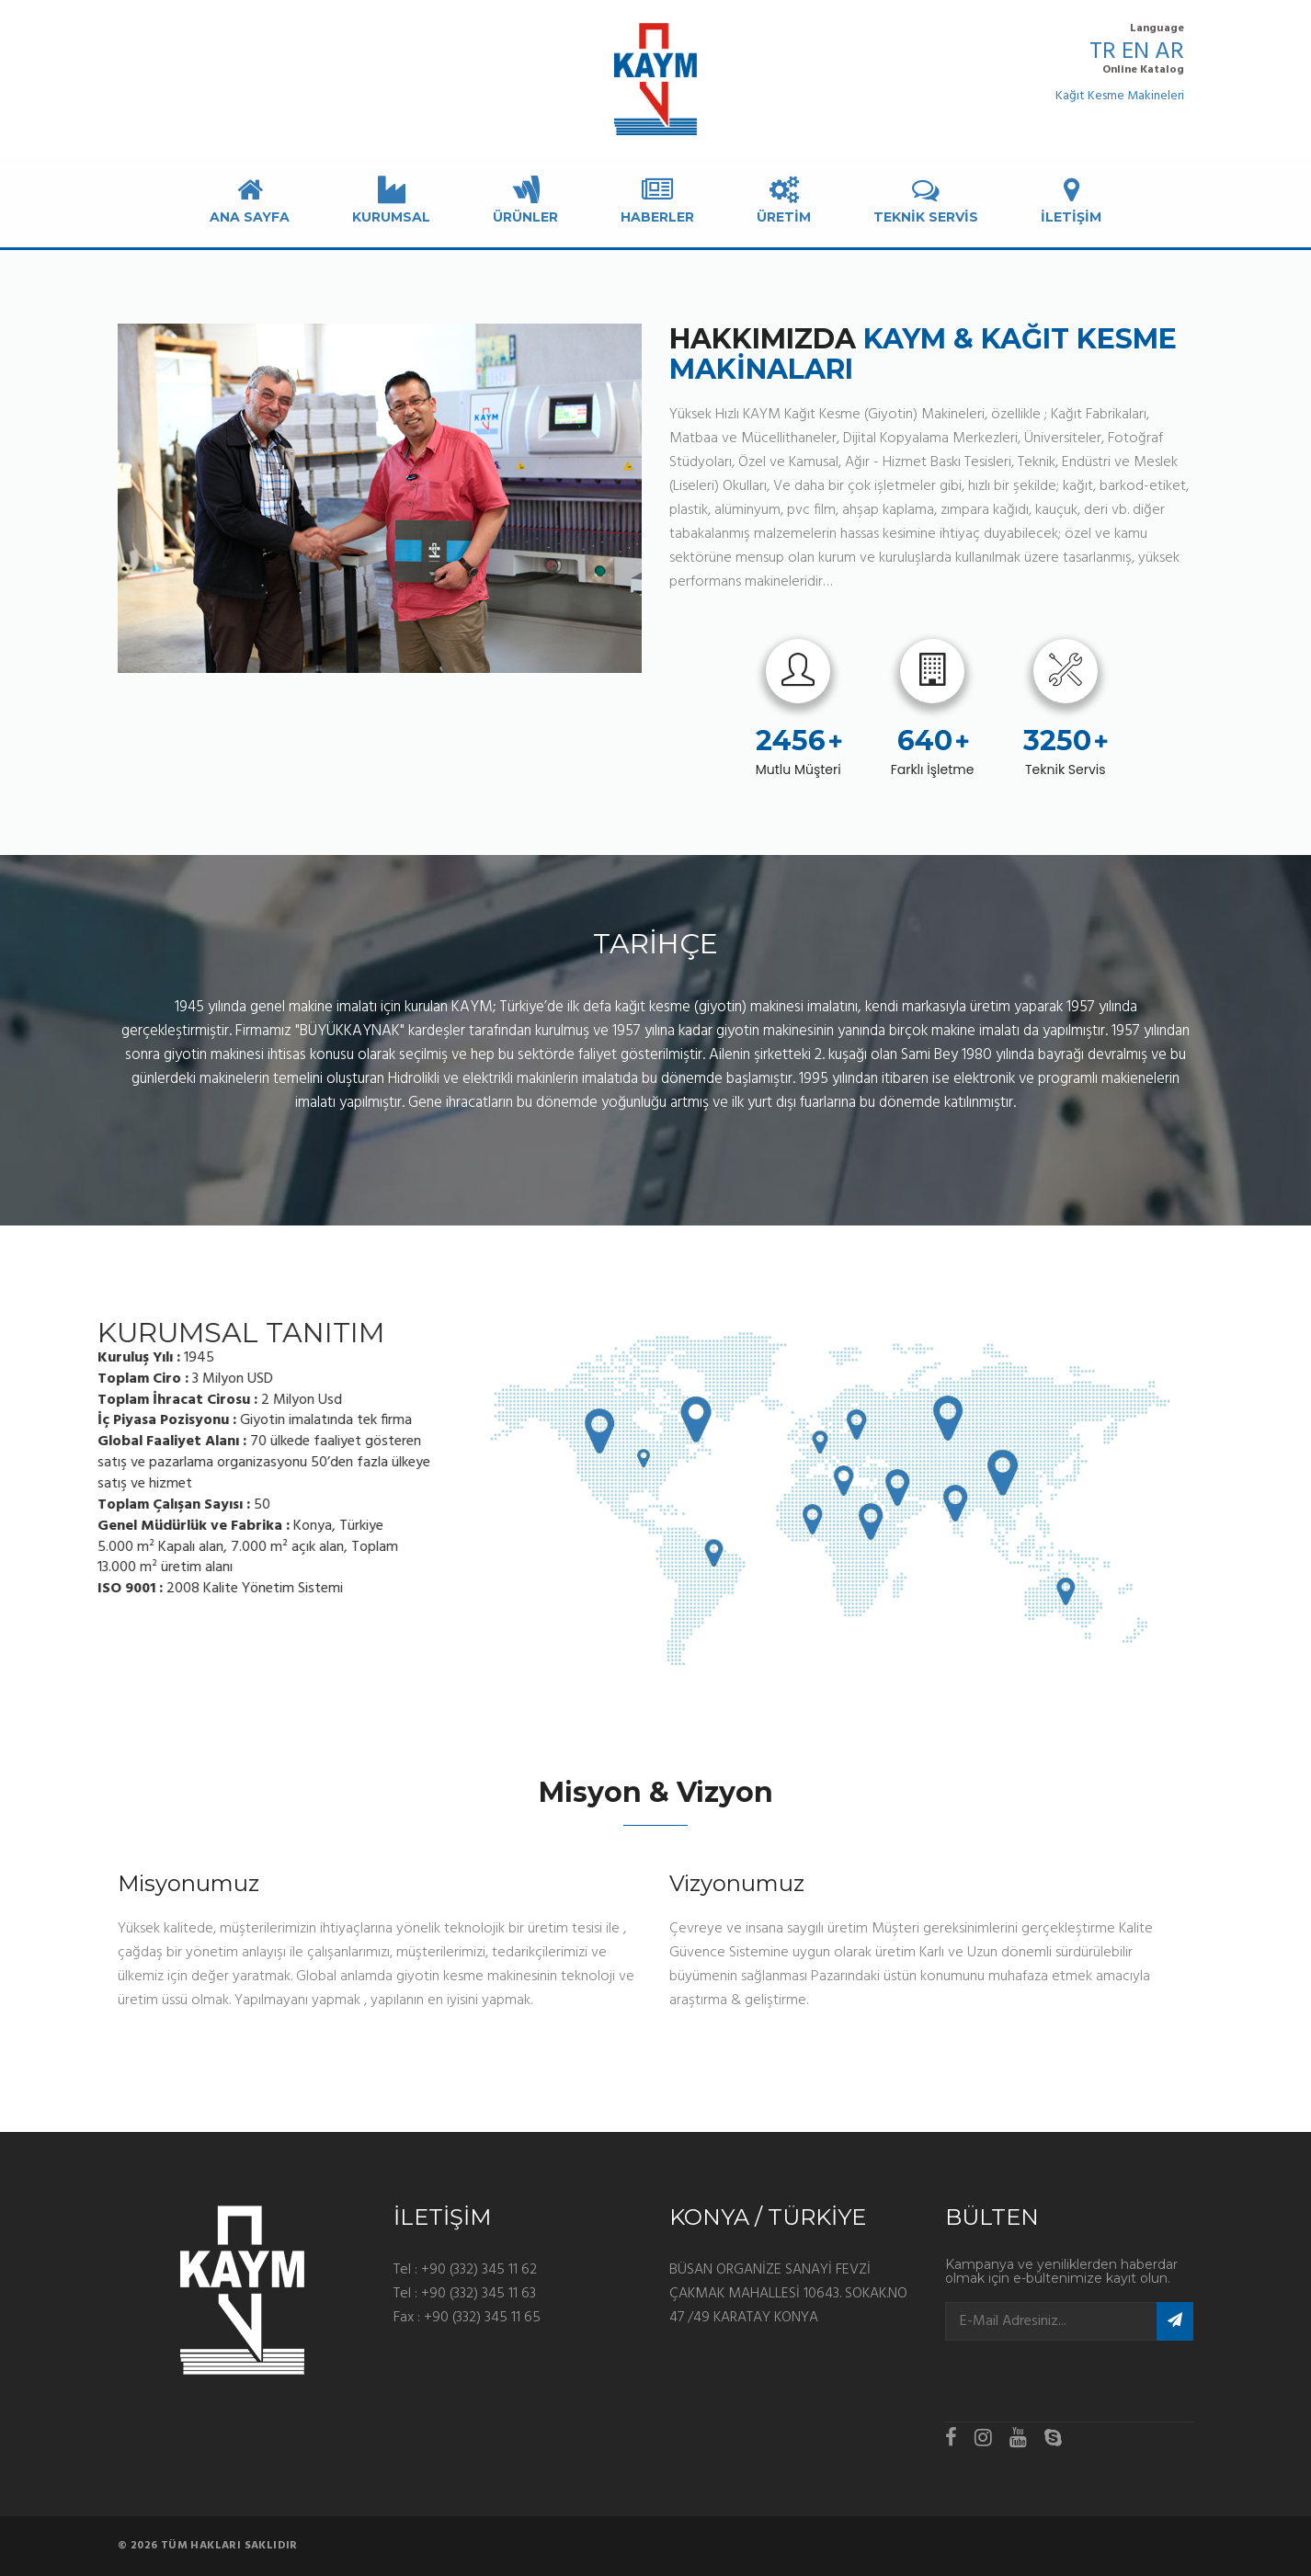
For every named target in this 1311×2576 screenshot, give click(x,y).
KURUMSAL (391, 200)
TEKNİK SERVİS (925, 200)
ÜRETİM (784, 200)
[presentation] (1052, 2377)
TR (1102, 52)
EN (1135, 52)
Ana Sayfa (250, 200)
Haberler (657, 200)
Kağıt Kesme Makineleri (1119, 96)
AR (1169, 52)
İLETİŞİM (1071, 200)
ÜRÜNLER (525, 200)
